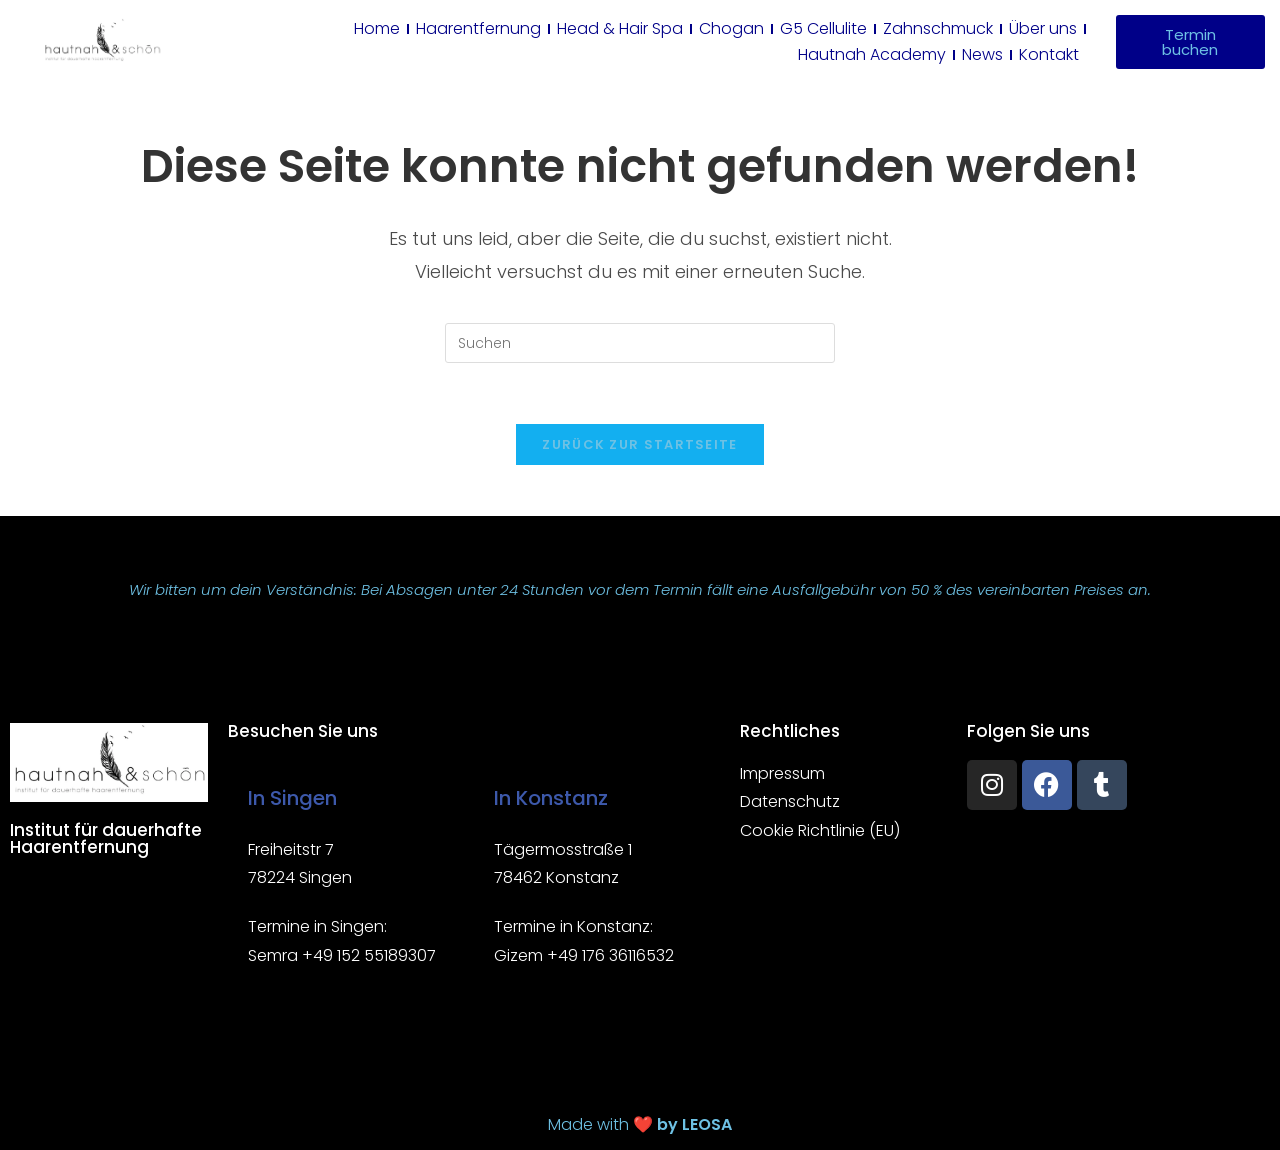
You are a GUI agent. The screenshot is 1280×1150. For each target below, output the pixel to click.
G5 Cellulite (823, 28)
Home (377, 28)
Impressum (782, 773)
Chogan (731, 28)
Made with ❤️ (640, 1124)
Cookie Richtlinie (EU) (820, 831)
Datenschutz (790, 802)
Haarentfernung (478, 28)
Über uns (1043, 28)
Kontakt (1049, 54)
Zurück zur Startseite (639, 444)
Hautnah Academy (872, 54)
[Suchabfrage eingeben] (640, 343)
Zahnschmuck (938, 28)
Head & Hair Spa (620, 28)
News (982, 54)
